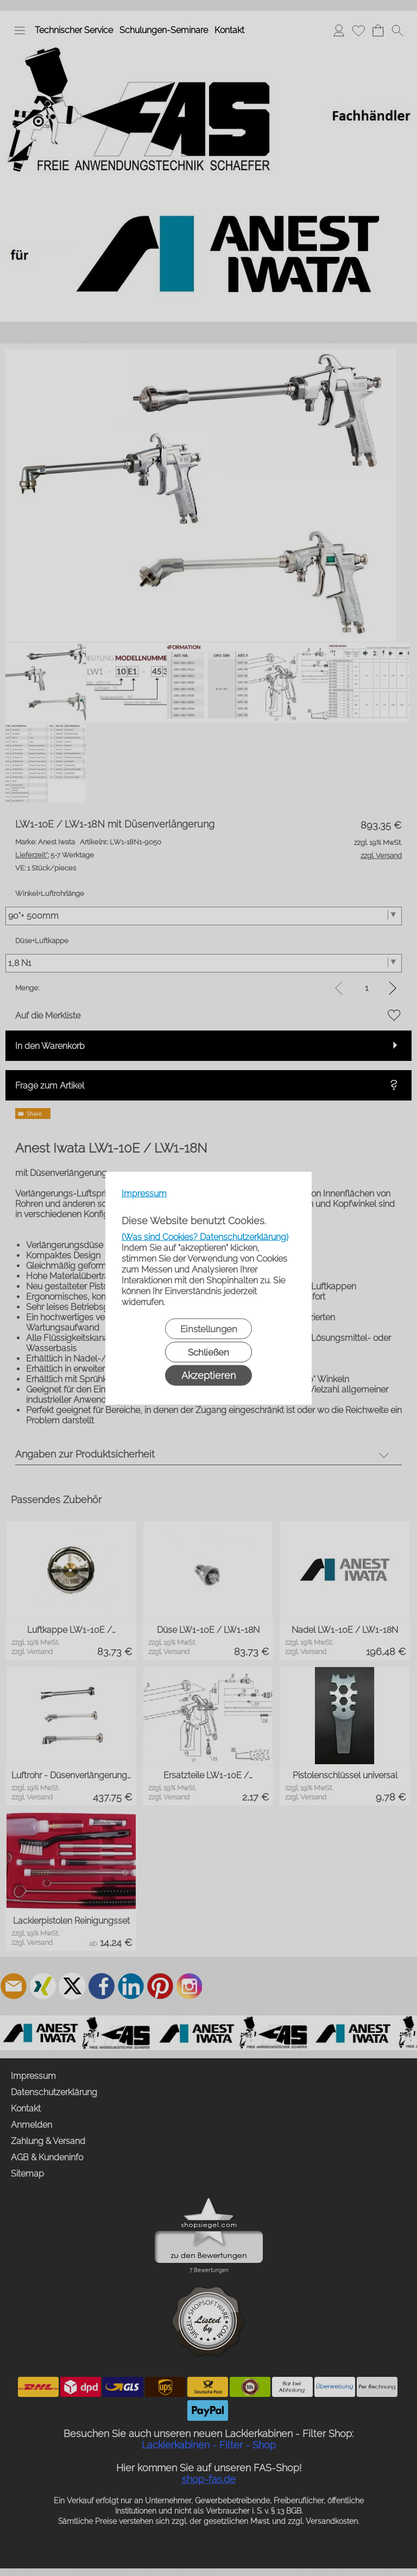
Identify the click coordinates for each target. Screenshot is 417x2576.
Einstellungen (208, 1328)
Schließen (208, 1351)
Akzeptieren (208, 1375)
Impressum (144, 1193)
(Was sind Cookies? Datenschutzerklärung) (205, 1236)
